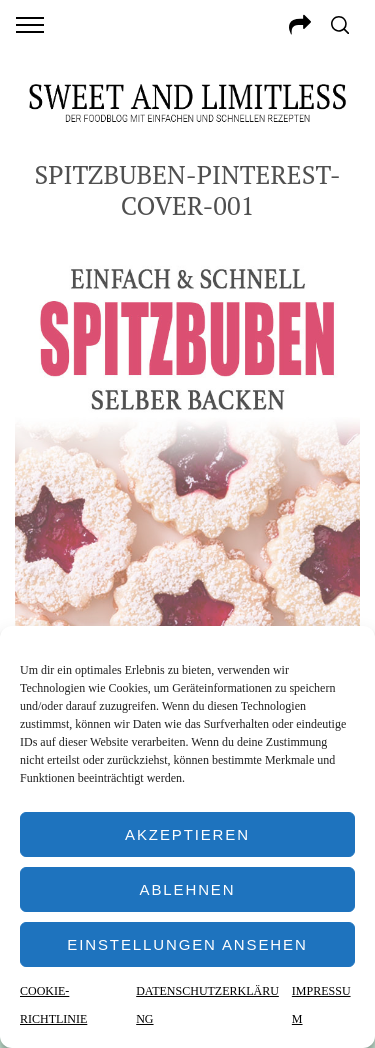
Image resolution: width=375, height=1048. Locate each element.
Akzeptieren (187, 834)
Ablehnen (188, 889)
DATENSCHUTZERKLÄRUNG (207, 1005)
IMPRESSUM (321, 1005)
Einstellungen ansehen (187, 944)
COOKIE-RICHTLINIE (53, 1005)
